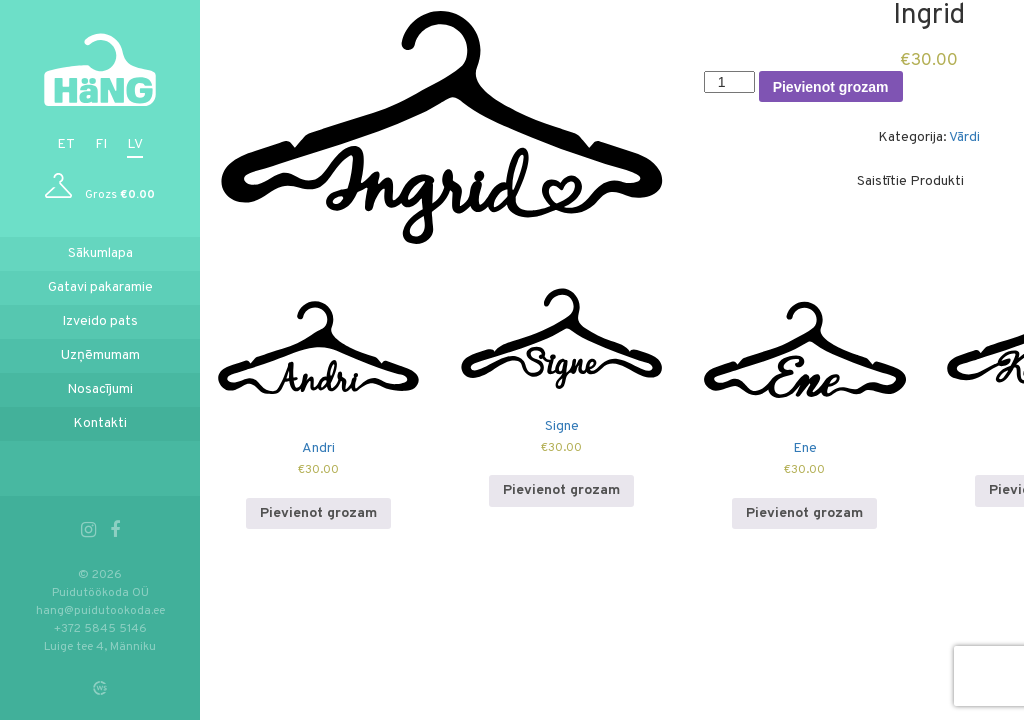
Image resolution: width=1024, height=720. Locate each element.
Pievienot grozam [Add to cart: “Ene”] (804, 513)
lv (135, 144)
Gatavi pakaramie (100, 287)
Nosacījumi (100, 389)
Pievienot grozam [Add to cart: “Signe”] (561, 490)
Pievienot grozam (831, 87)
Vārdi (964, 137)
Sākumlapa (100, 253)
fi (101, 144)
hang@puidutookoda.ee (100, 611)
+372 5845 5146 (100, 629)
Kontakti (100, 423)
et (66, 144)
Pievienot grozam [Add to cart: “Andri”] (318, 513)
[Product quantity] (729, 82)
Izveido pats (100, 321)
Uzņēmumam (100, 355)
